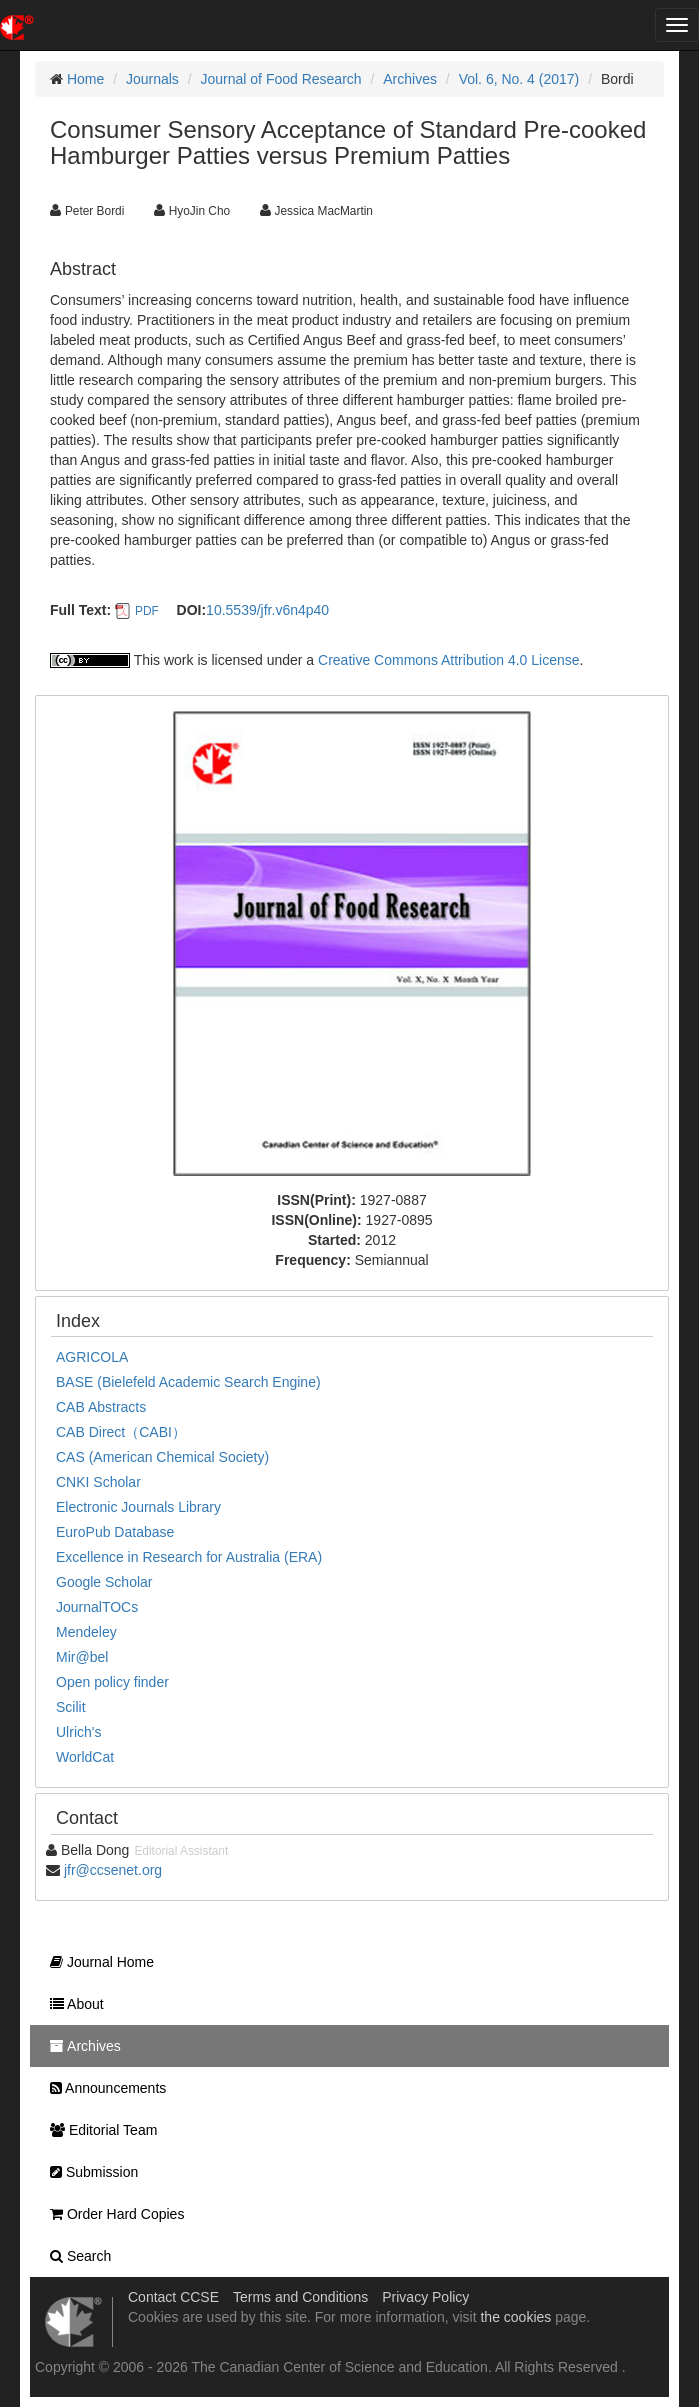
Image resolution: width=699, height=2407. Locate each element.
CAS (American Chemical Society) (162, 1457)
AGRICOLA (92, 1357)
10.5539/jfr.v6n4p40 (267, 610)
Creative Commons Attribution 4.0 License (448, 660)
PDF (147, 611)
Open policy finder (112, 1682)
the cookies (515, 2317)
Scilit (71, 1707)
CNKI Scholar (98, 1482)
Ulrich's (78, 1732)
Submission (89, 2172)
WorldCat (85, 1757)
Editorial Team (98, 2130)
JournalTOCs (97, 1607)
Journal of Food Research (281, 79)
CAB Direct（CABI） (121, 1432)
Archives (410, 79)
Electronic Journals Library (138, 1507)
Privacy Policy (425, 2297)
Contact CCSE (173, 2297)
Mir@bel (82, 1657)
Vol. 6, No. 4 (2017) (519, 79)
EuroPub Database (115, 1532)
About (72, 2004)
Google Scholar (104, 1582)
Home (85, 79)
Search (75, 2256)
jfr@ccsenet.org (113, 1870)
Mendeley (86, 1632)
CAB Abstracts (101, 1407)
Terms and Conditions (300, 2297)
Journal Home (97, 1962)
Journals (152, 79)
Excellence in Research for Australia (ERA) (189, 1557)
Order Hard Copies (112, 2214)
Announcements (103, 2088)
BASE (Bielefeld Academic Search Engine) (188, 1382)
